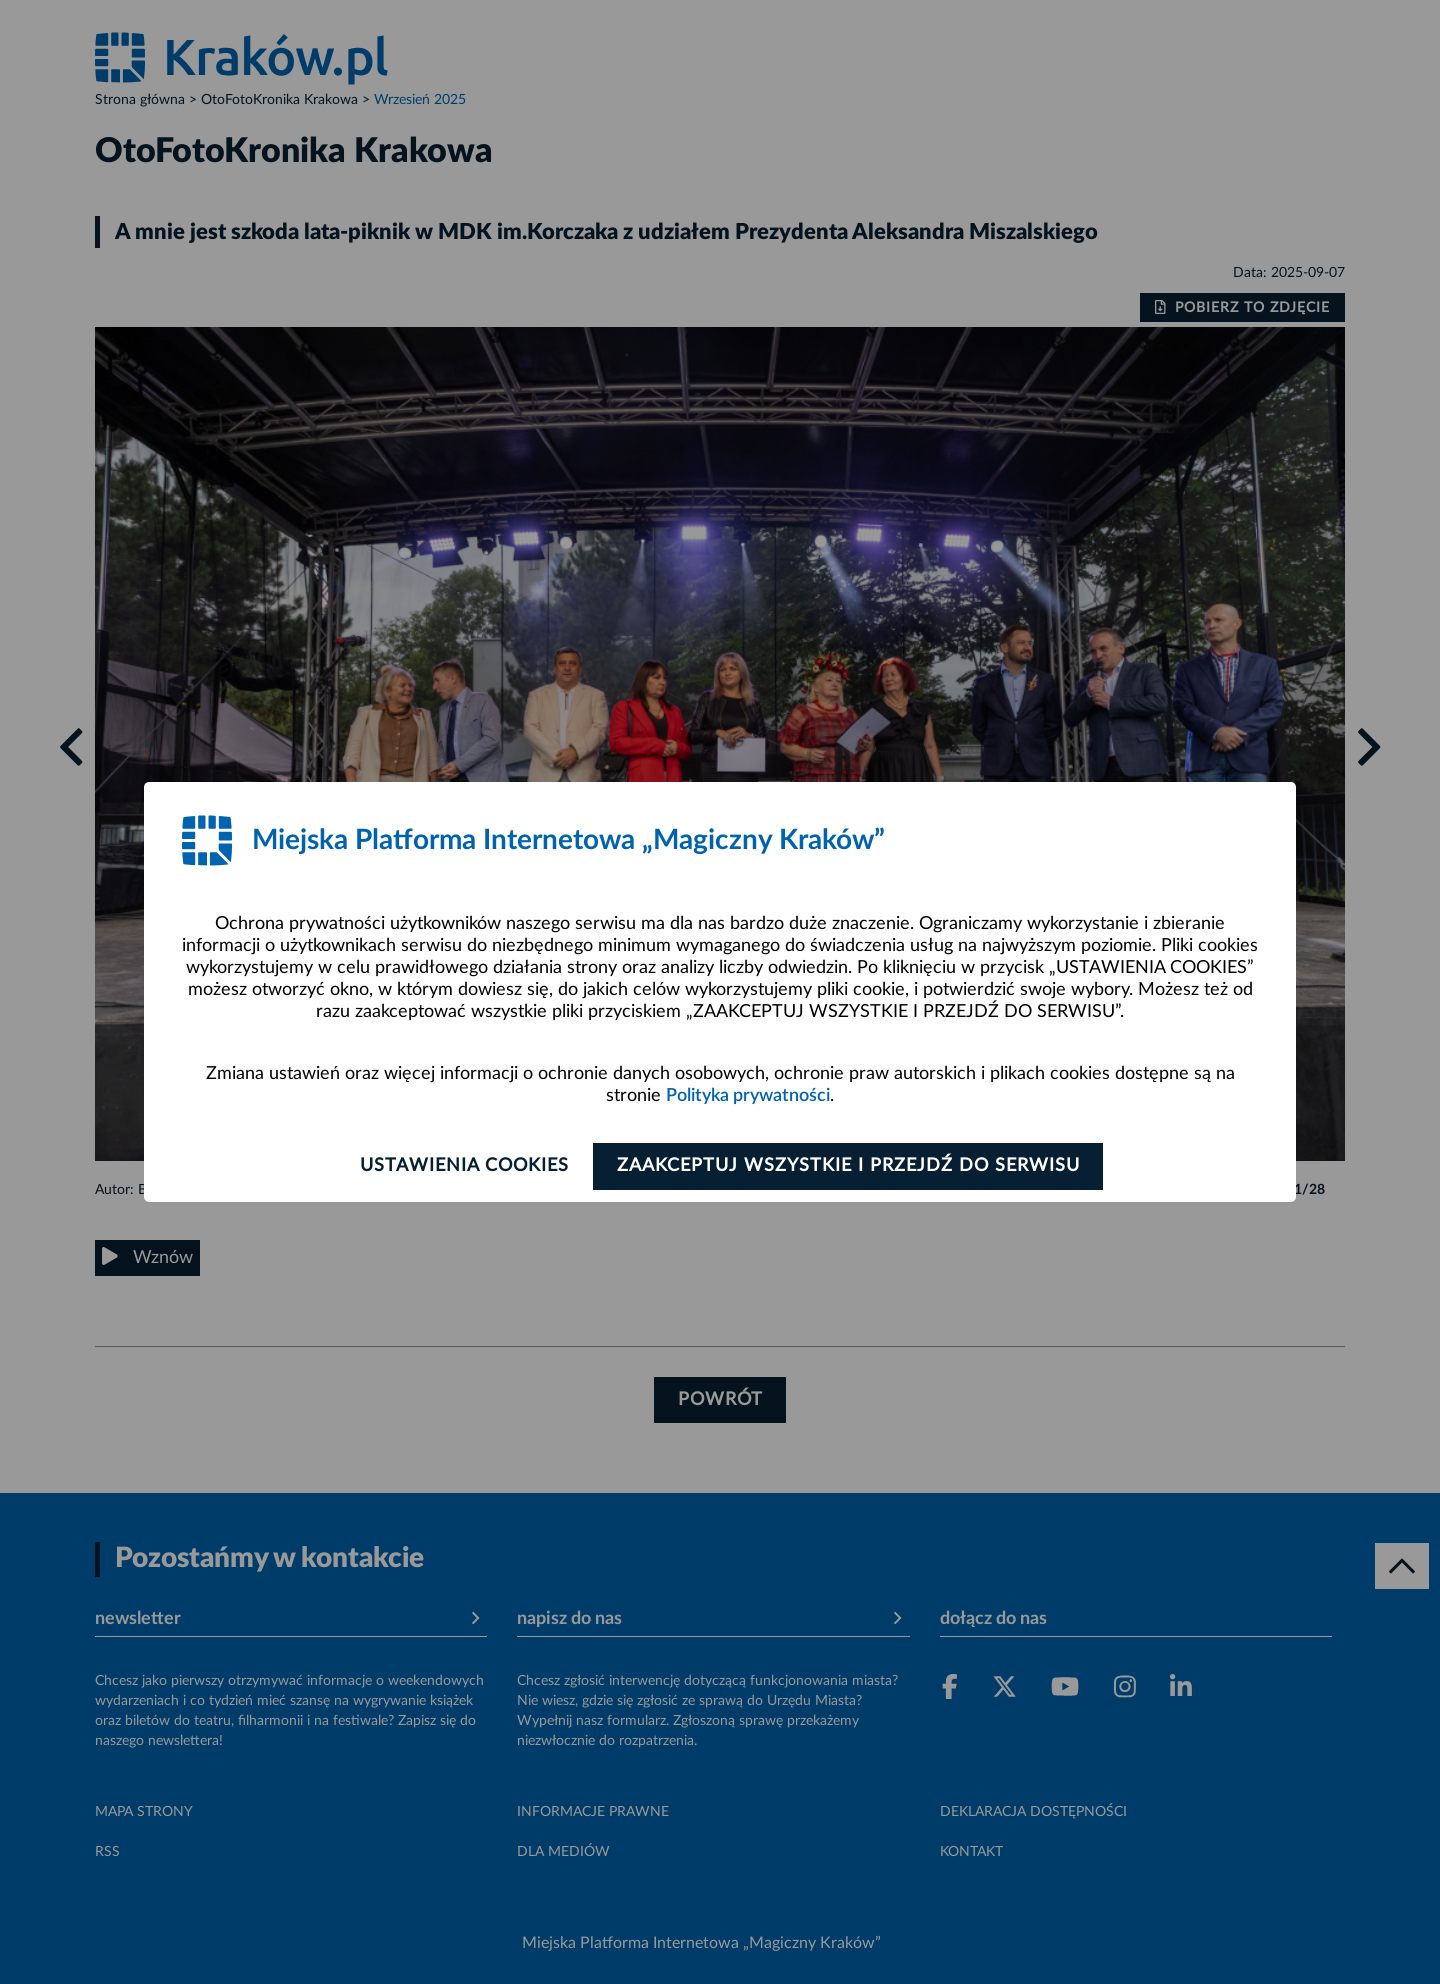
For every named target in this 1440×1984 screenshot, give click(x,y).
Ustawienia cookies (461, 1166)
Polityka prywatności (748, 1096)
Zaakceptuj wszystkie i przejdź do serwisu (851, 1166)
